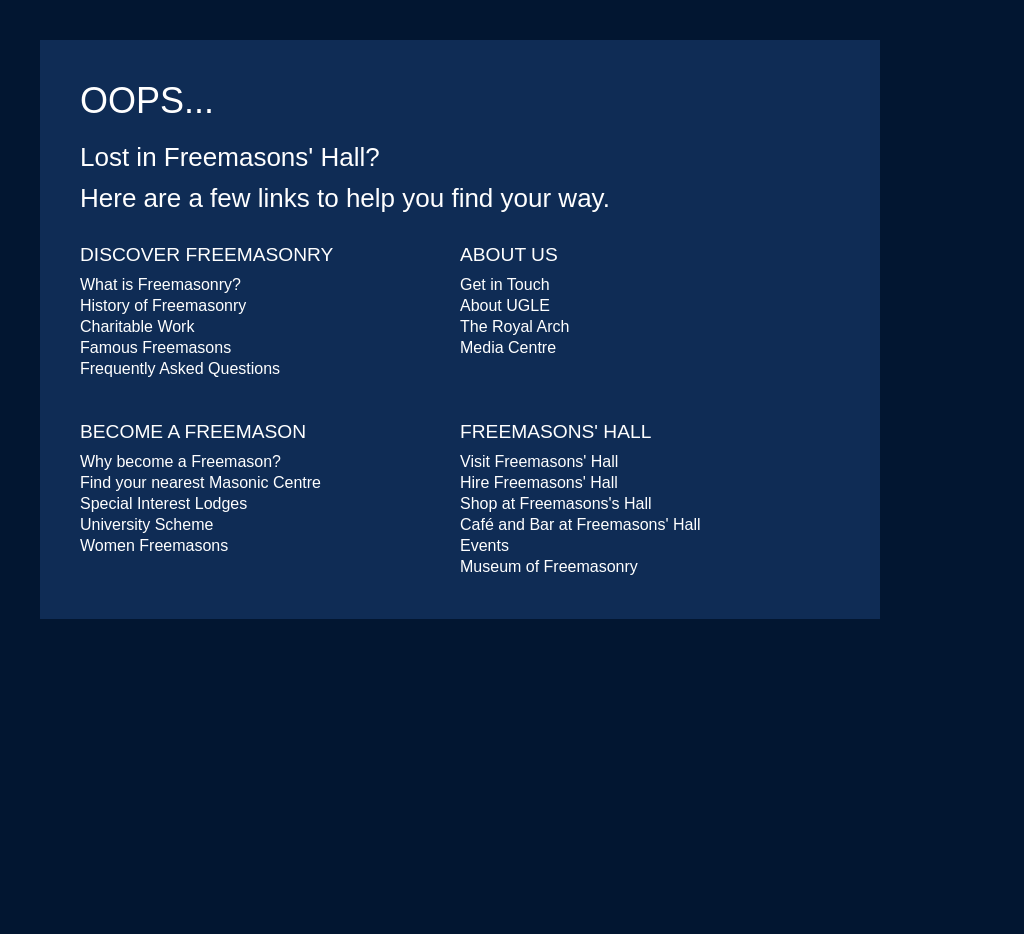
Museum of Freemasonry (549, 566)
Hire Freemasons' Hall (539, 482)
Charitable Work (137, 326)
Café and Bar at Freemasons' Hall (580, 524)
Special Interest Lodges (163, 503)
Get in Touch (505, 284)
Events (484, 545)
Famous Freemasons (155, 347)
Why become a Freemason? (180, 461)
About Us (509, 254)
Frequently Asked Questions (180, 368)
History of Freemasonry (163, 305)
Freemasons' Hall (555, 431)
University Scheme (146, 524)
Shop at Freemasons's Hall (556, 503)
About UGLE (505, 305)
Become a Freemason (193, 431)
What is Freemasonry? (160, 284)
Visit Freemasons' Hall (539, 461)
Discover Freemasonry (206, 254)
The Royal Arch (514, 326)
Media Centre (508, 347)
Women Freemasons (154, 545)
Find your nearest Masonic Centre (200, 482)
